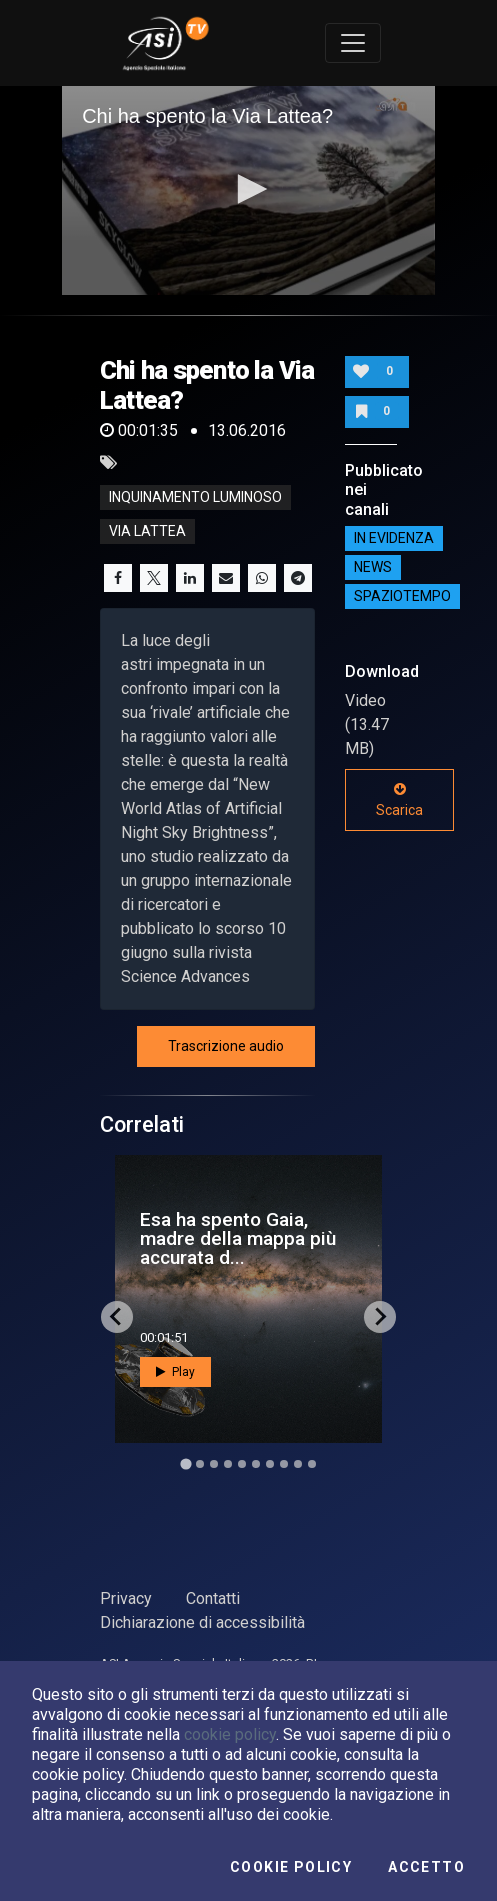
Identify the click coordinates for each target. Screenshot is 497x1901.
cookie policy (230, 1734)
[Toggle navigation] (353, 43)
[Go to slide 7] (270, 1464)
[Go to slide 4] (228, 1464)
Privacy (126, 1598)
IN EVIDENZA (394, 539)
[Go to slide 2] (200, 1464)
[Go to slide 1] (185, 1463)
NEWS (373, 568)
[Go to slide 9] (298, 1464)
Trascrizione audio (226, 1046)
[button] (249, 189)
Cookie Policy (291, 1867)
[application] (248, 191)
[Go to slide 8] (284, 1464)
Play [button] (175, 1372)
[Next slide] (380, 1317)
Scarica (399, 800)
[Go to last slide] (117, 1317)
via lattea (147, 531)
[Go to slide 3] (214, 1464)
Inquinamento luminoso (195, 497)
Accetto (426, 1867)
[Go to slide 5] (242, 1464)
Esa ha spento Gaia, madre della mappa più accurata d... (238, 1238)
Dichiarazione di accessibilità (202, 1622)
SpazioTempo (402, 597)
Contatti (213, 1598)
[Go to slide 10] (312, 1464)
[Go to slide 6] (256, 1464)
